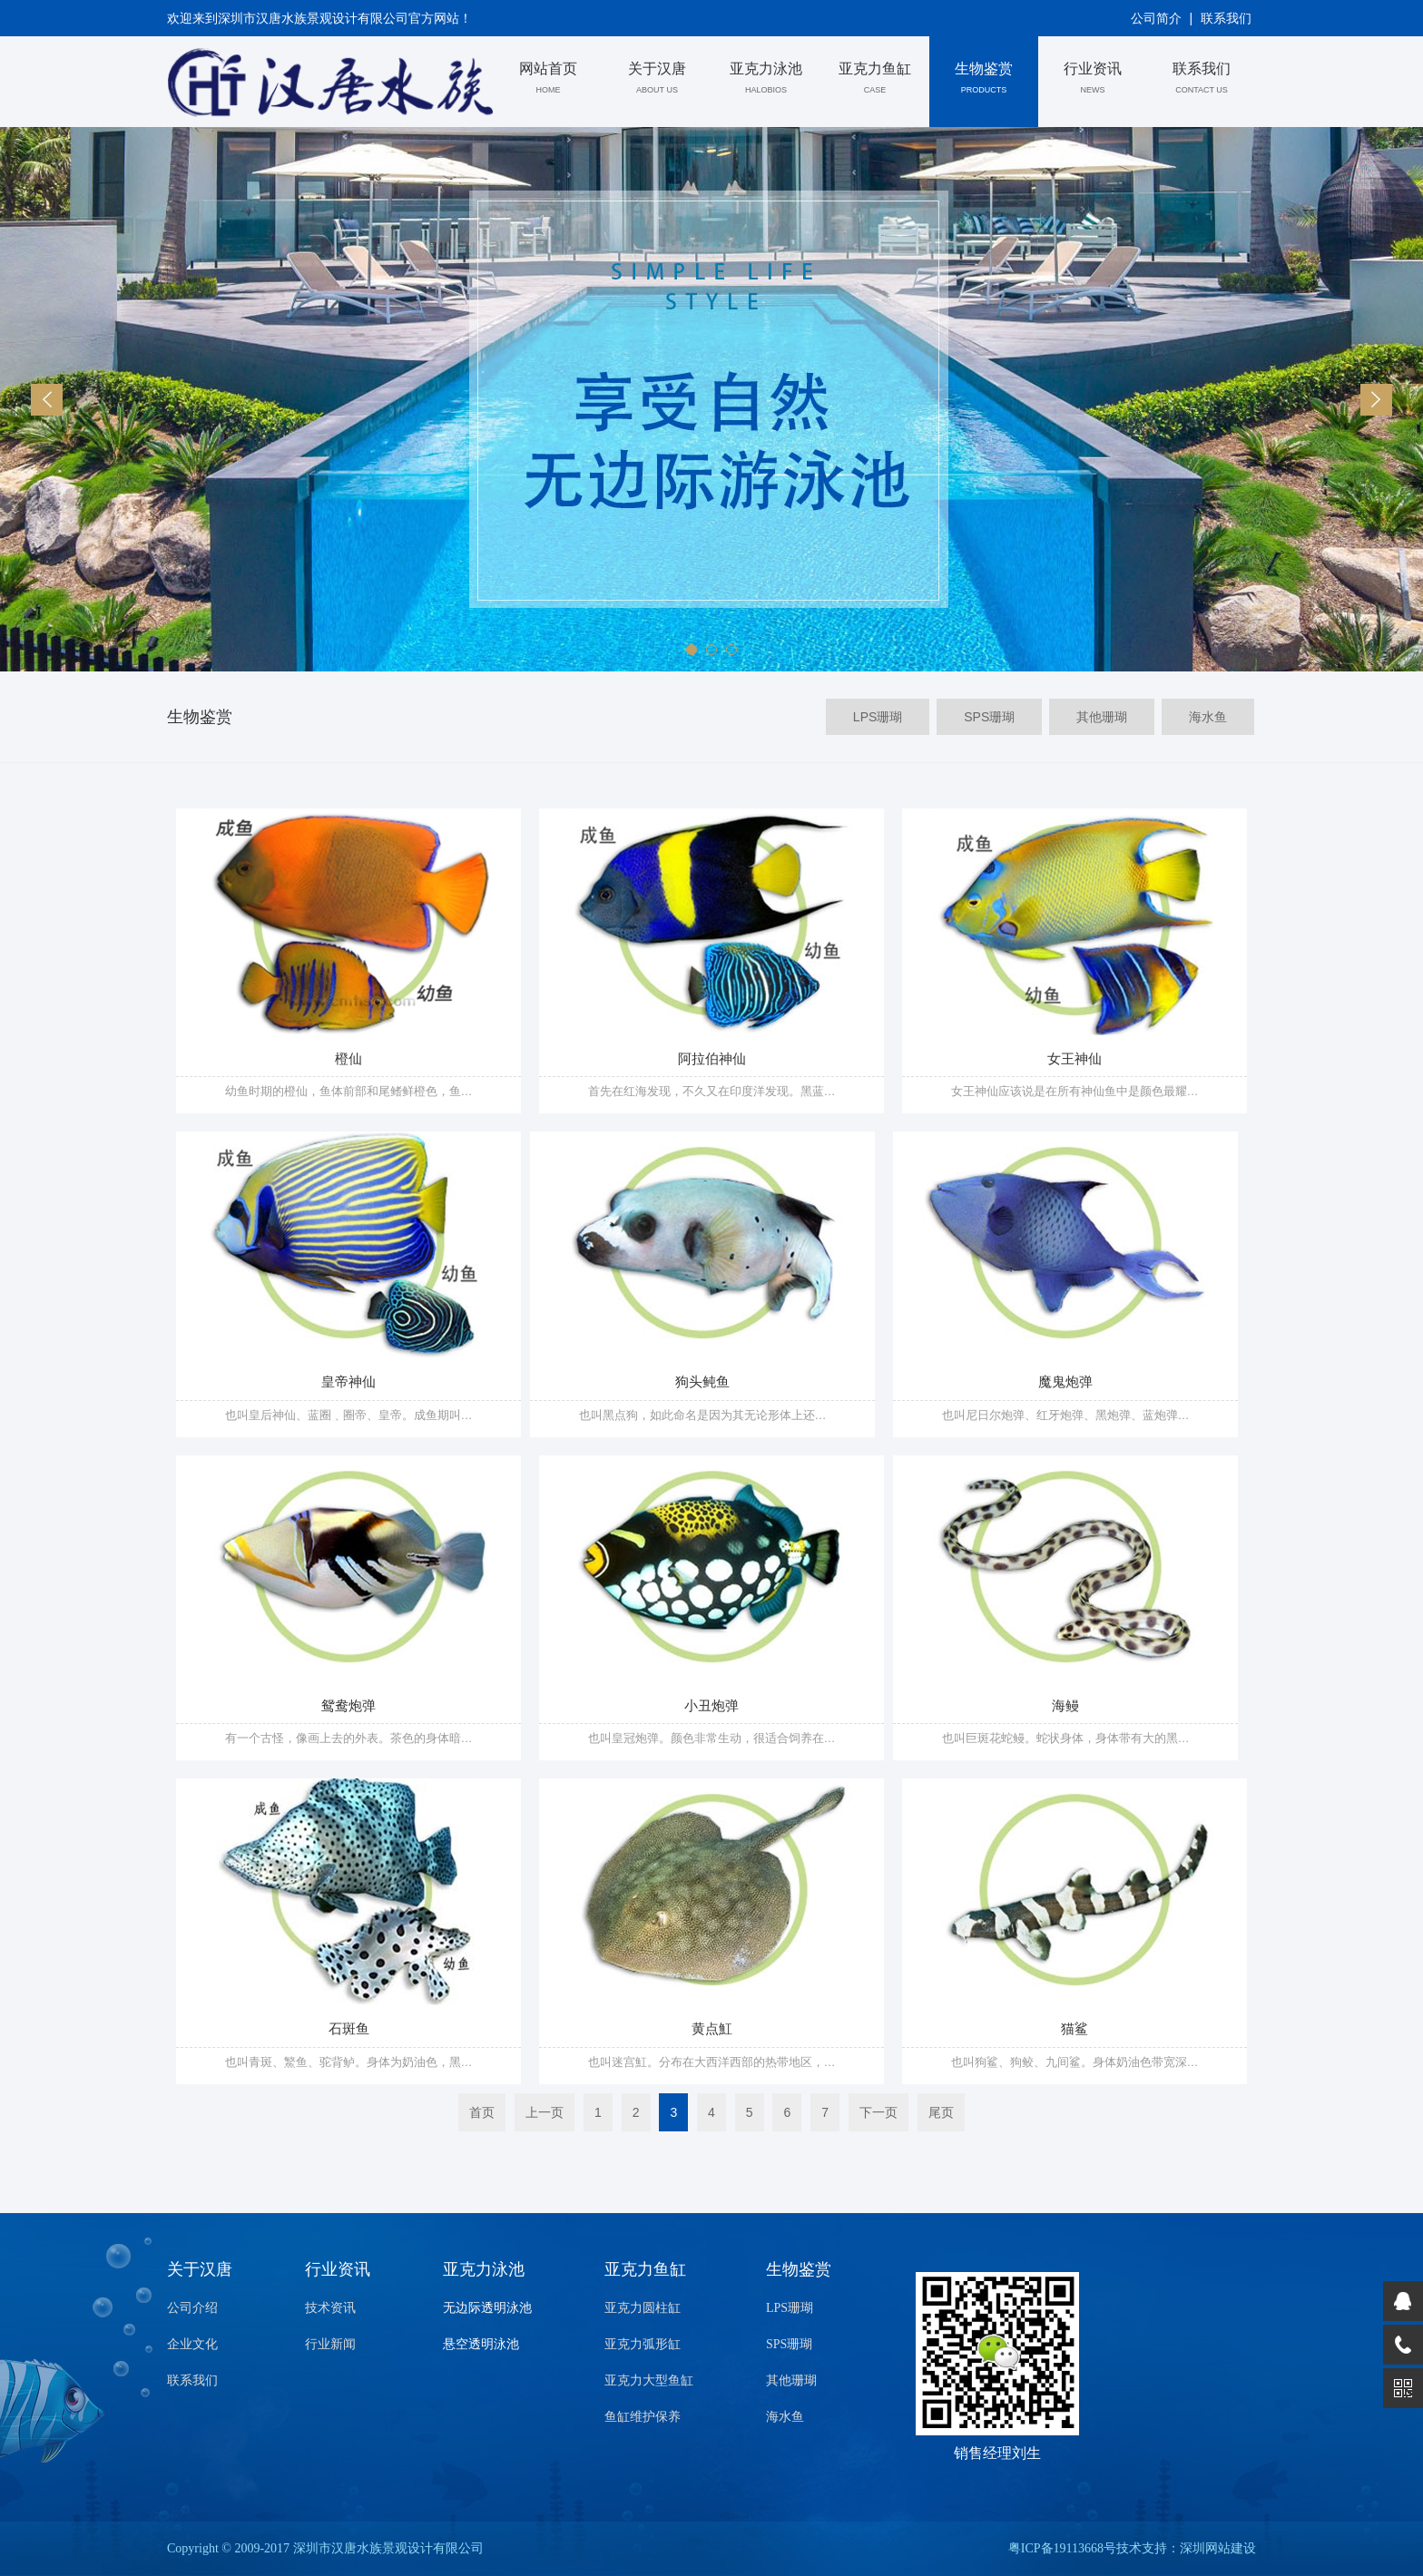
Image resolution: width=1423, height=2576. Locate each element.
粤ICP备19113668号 (1062, 2548)
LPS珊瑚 (789, 2308)
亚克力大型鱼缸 (648, 2380)
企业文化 (192, 2344)
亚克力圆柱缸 (642, 2308)
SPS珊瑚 (789, 2344)
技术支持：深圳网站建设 (1186, 2548)
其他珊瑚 (791, 2380)
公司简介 (1156, 18)
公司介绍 (192, 2308)
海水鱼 (785, 2417)
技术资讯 (330, 2308)
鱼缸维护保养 (642, 2417)
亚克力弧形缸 (642, 2344)
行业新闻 (330, 2344)
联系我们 (1226, 18)
